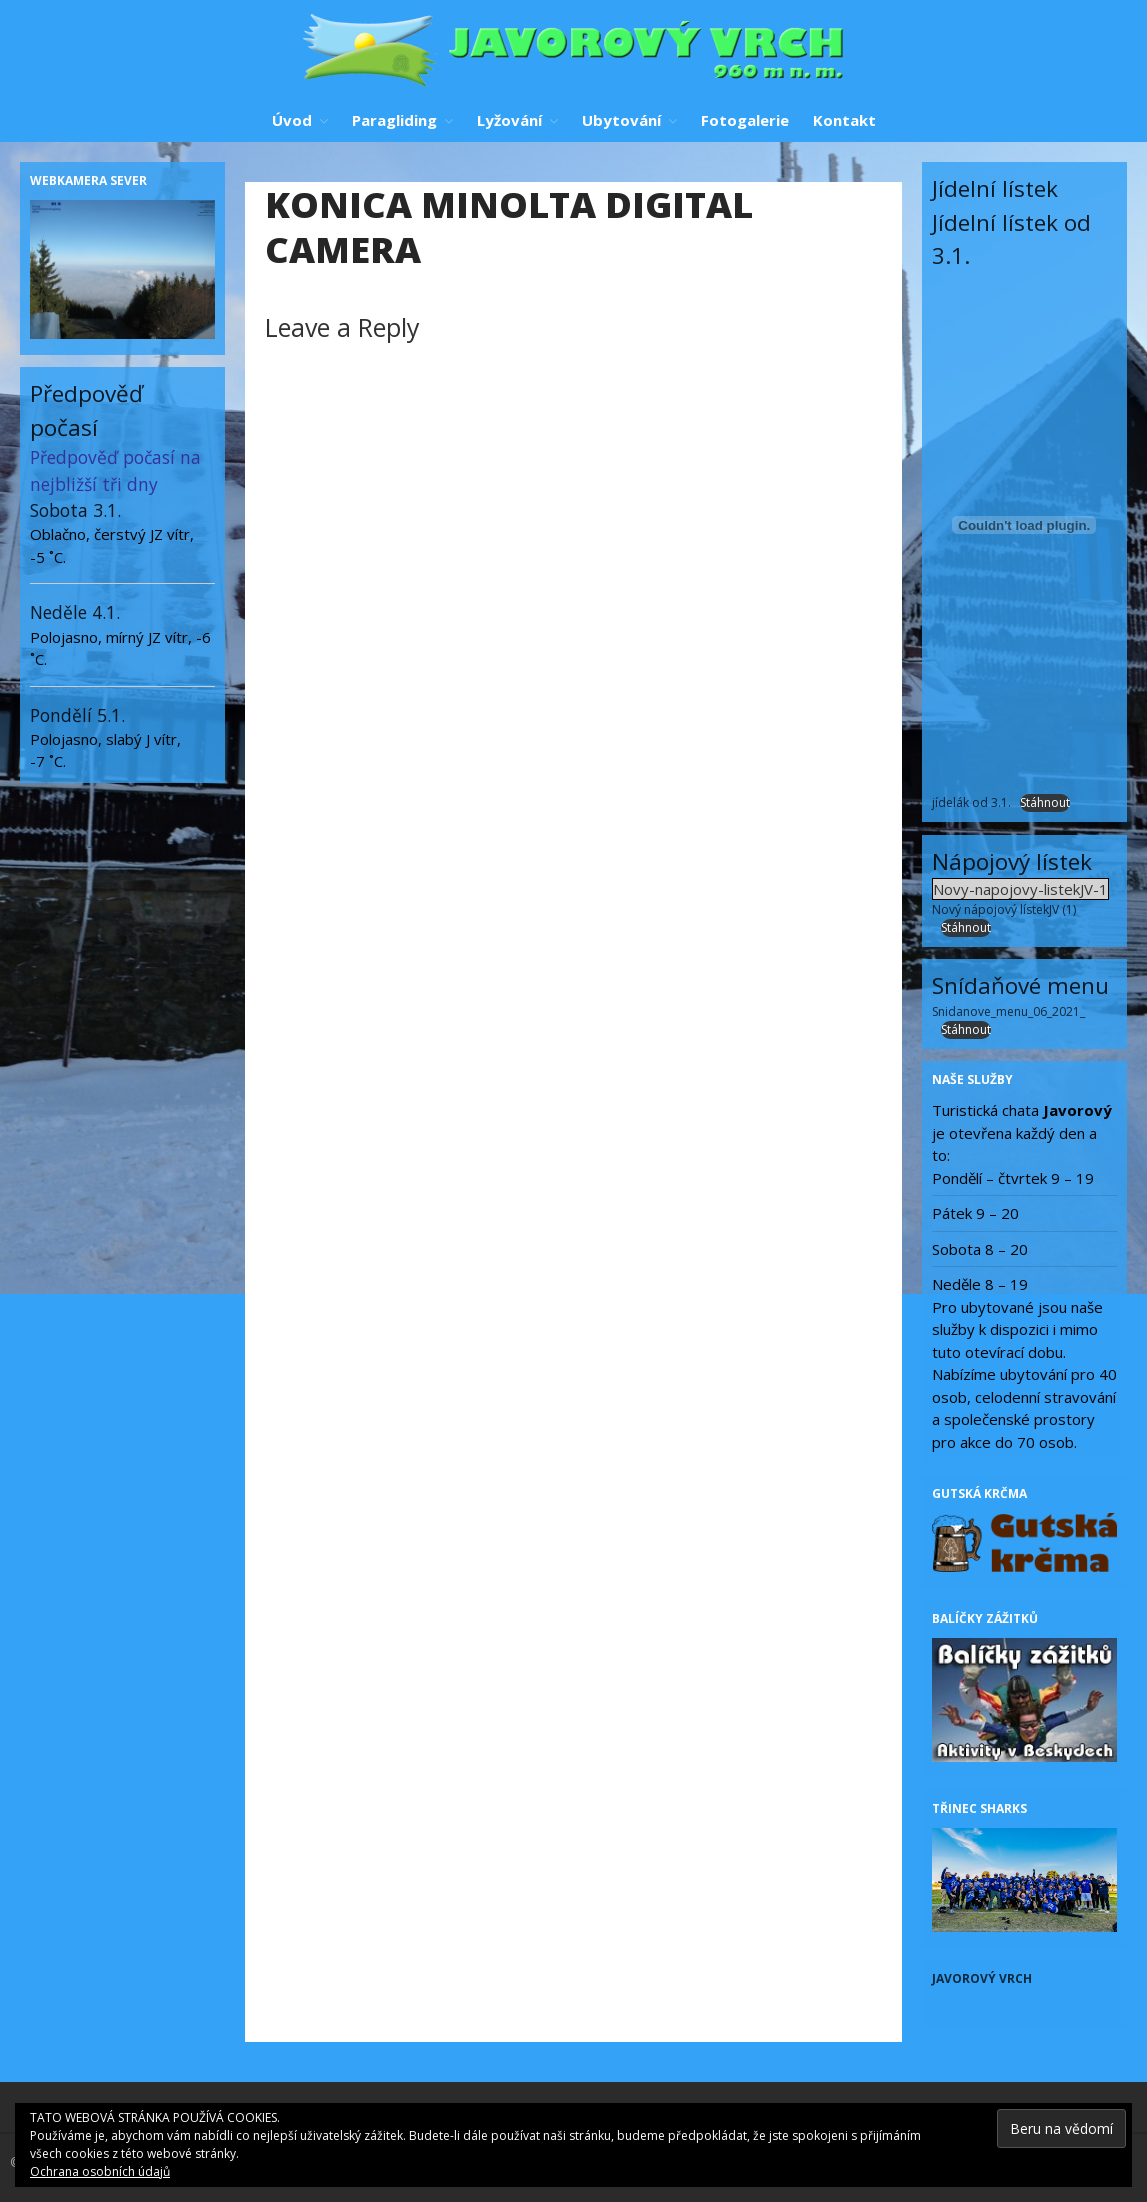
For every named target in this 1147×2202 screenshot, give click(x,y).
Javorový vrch (982, 1978)
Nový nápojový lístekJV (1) (1004, 909)
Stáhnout (1045, 802)
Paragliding (394, 120)
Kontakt (844, 120)
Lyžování (509, 120)
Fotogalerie (745, 120)
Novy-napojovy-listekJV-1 (1020, 889)
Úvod (292, 120)
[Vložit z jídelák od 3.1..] (1024, 525)
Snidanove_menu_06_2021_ (1008, 1011)
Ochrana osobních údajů (100, 2171)
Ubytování (621, 120)
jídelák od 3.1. (971, 802)
